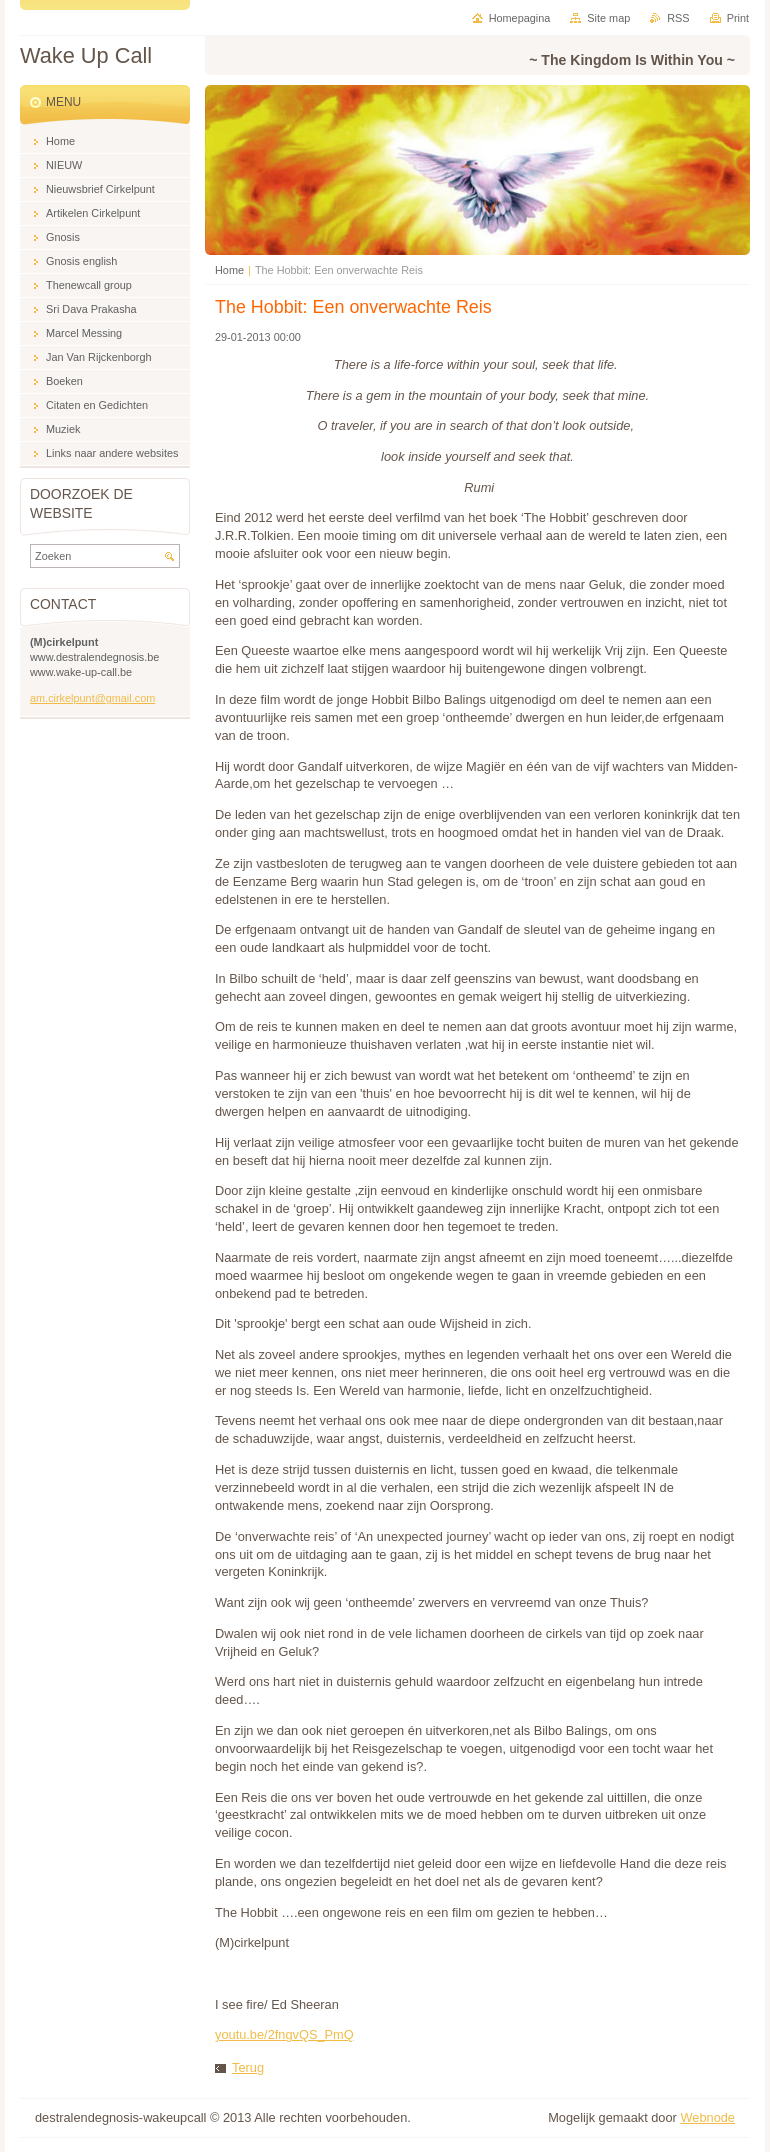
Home (229, 270)
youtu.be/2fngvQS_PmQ (284, 2034)
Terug (248, 2067)
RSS (678, 18)
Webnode (707, 2117)
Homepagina (520, 18)
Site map (608, 18)
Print (738, 18)
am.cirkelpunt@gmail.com (92, 698)
